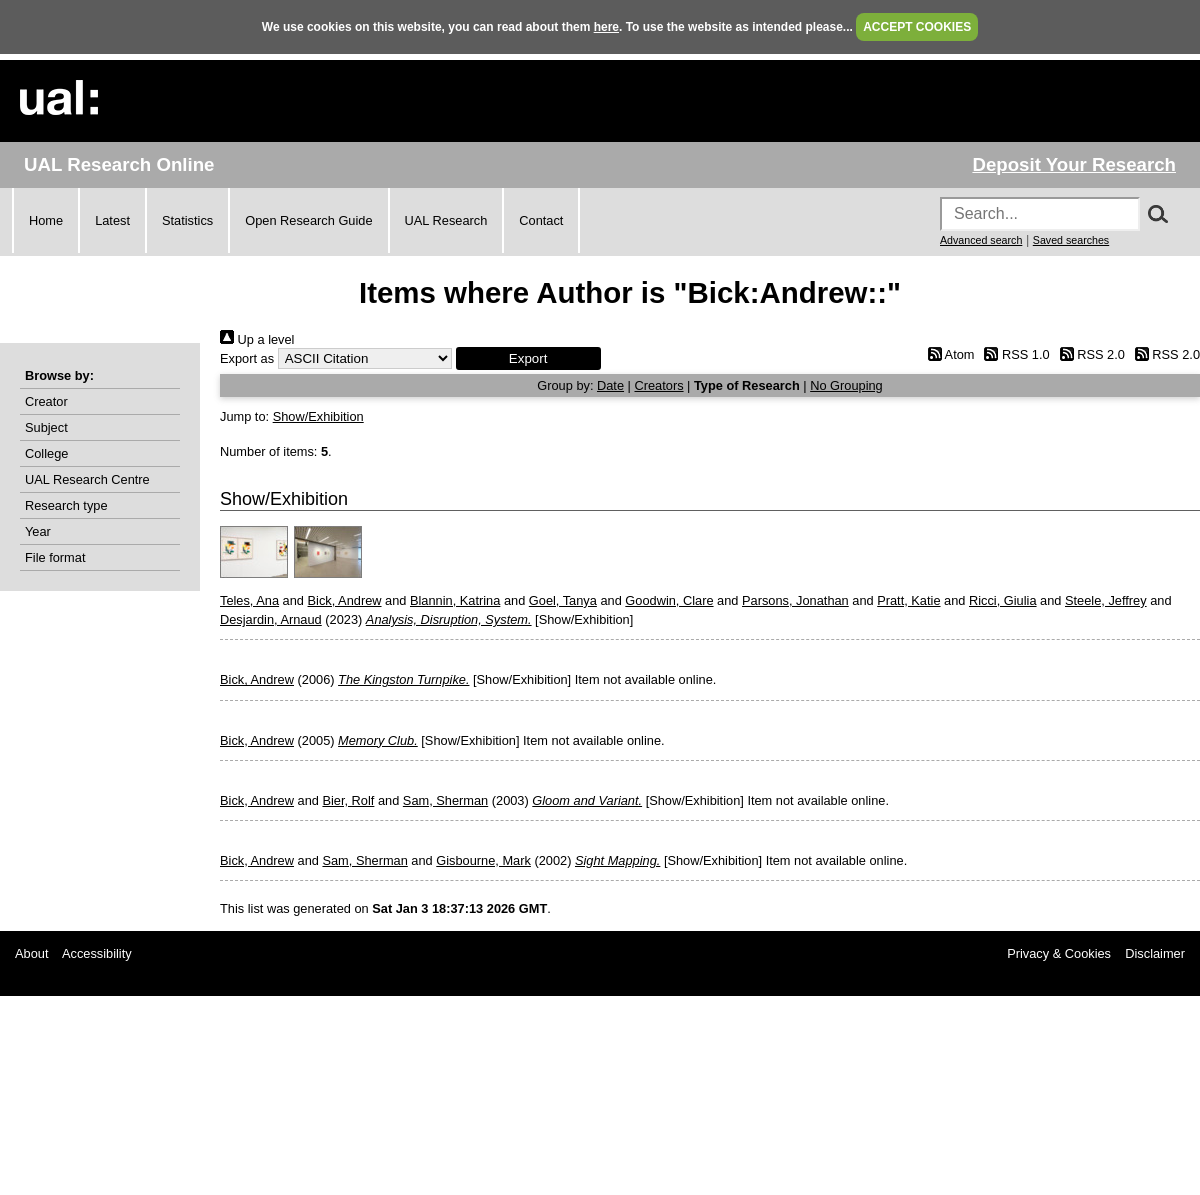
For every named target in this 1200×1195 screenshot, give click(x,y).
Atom (947, 354)
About (31, 953)
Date (610, 385)
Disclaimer (1155, 953)
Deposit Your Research (1074, 164)
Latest (112, 220)
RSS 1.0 (1014, 354)
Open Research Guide (308, 220)
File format (55, 557)
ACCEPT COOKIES (917, 27)
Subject (46, 427)
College (46, 453)
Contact (541, 220)
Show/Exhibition (318, 416)
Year (38, 531)
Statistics (187, 220)
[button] (528, 358)
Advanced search (981, 240)
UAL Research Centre (87, 479)
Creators (658, 385)
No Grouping (846, 385)
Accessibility (97, 953)
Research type (66, 505)
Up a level (257, 339)
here (606, 27)
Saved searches (1071, 240)
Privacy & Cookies (1059, 953)
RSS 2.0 (1089, 354)
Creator (46, 401)
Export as (247, 358)
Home (46, 220)
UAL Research (446, 220)
